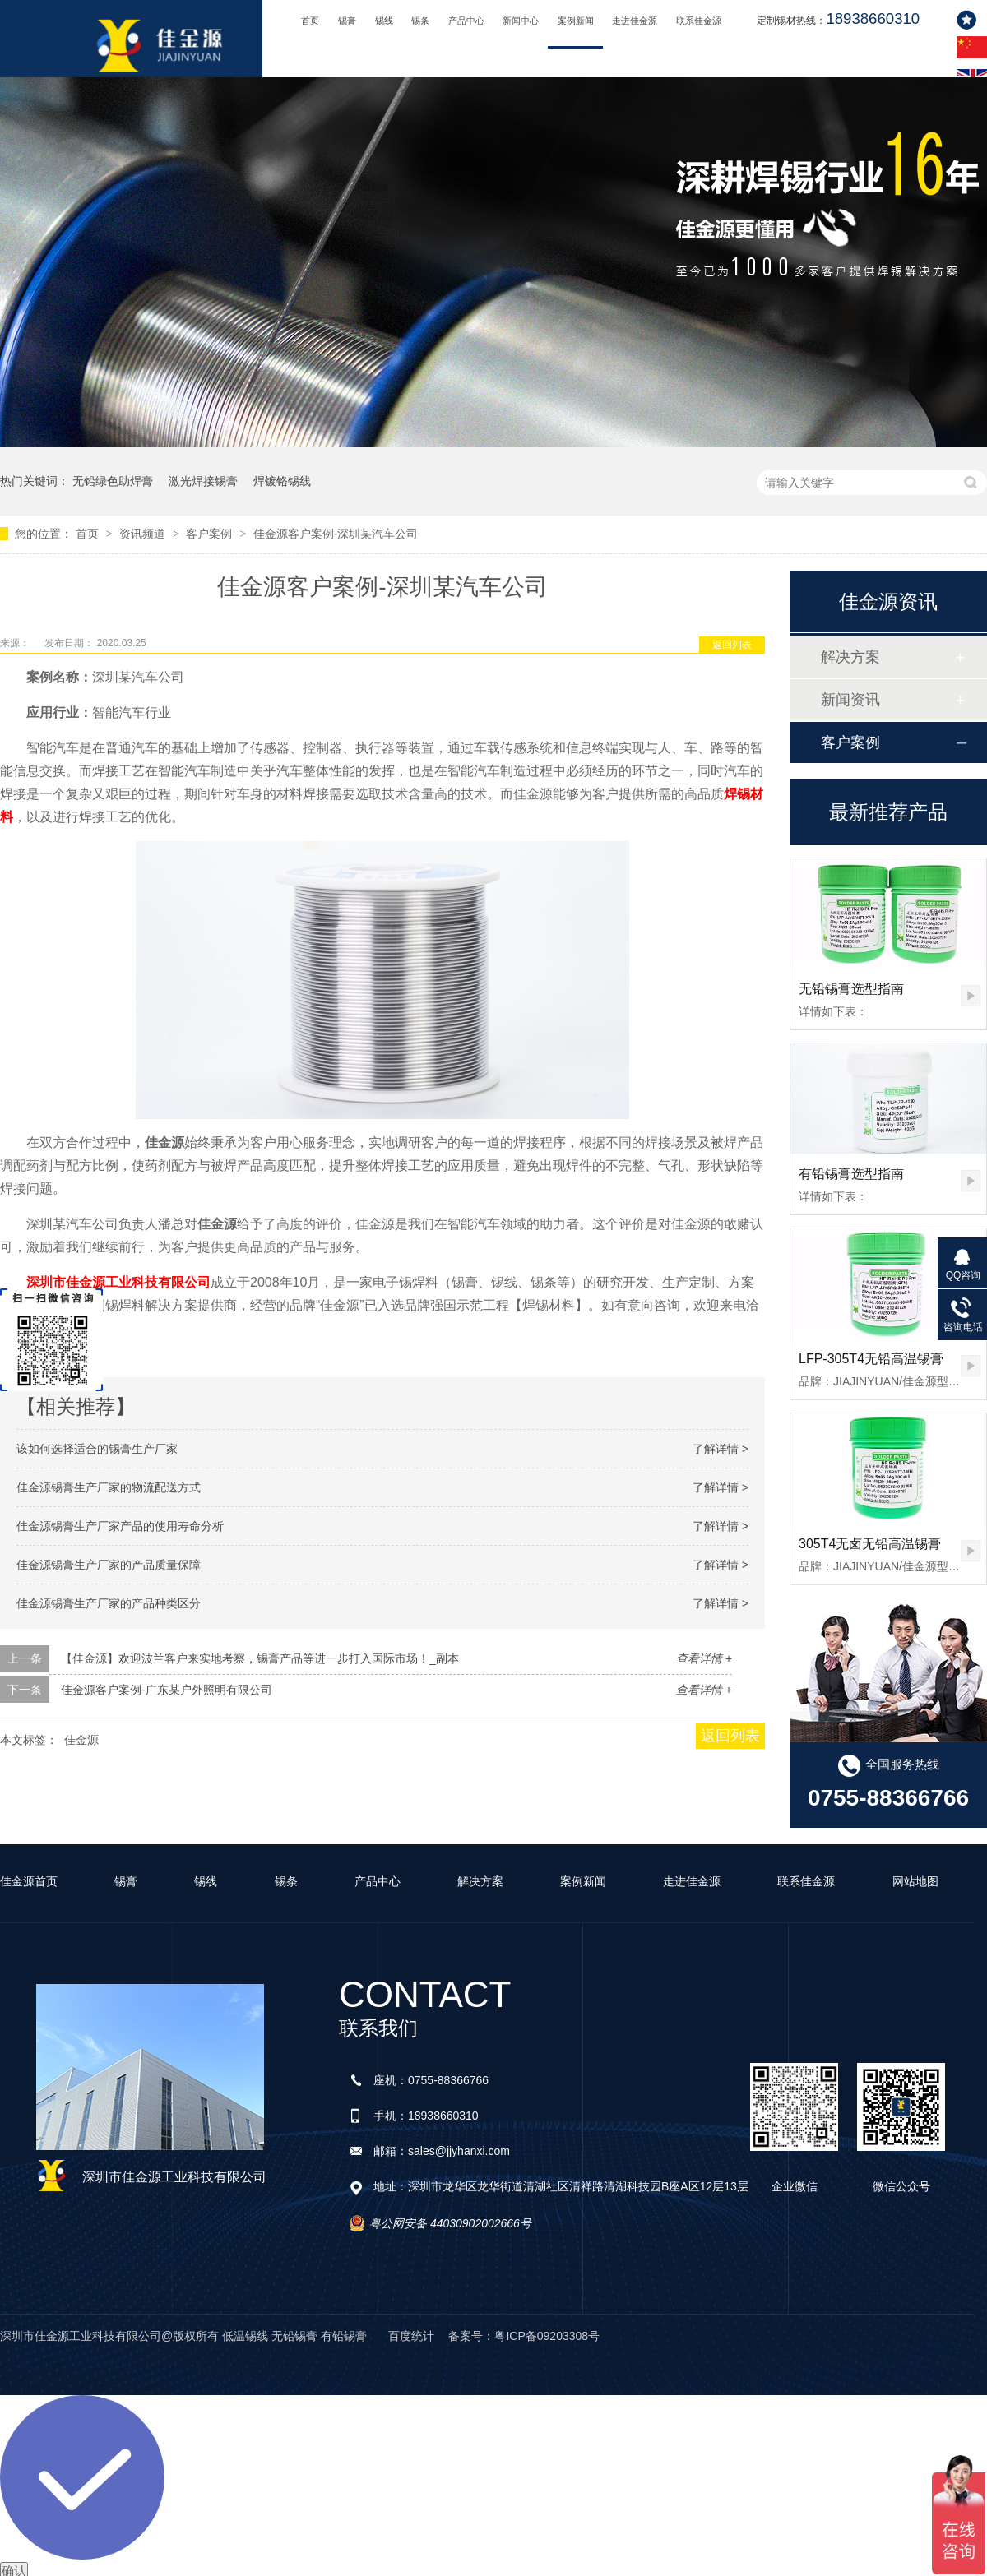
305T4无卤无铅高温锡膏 (870, 1544)
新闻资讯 (850, 699)
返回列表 (732, 644)
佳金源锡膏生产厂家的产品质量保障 (108, 1564)
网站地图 (915, 1881)
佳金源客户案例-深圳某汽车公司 (336, 533)
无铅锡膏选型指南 (851, 989)
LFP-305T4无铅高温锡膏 (871, 1359)
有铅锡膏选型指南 (851, 1174)
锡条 (420, 20)
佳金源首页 (29, 1881)
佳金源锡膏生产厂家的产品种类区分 (108, 1603)
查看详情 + (704, 1658)
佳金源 (81, 1739)
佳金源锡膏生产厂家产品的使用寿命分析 (120, 1526)
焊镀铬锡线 (282, 481)
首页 (310, 20)
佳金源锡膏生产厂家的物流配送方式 (108, 1487)
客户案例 (210, 533)
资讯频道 (144, 533)
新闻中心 (521, 20)
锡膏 (347, 20)
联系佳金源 (698, 20)
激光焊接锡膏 (203, 481)
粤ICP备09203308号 (547, 2335)
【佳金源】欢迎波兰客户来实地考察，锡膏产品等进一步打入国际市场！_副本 (260, 1658)
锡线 (384, 20)
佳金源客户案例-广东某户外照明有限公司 (166, 1689)
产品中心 (466, 20)
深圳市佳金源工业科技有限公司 (118, 1282)
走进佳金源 (634, 20)
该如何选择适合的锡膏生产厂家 (97, 1448)
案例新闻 (576, 20)
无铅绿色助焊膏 (112, 481)
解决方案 (850, 657)
